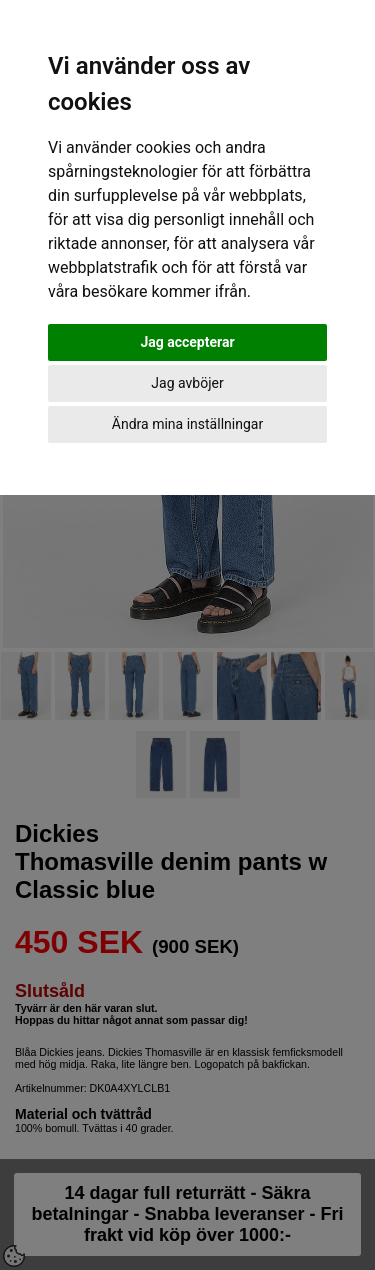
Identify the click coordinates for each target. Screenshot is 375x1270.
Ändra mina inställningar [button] (187, 424)
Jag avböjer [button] (187, 383)
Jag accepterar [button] (187, 342)
